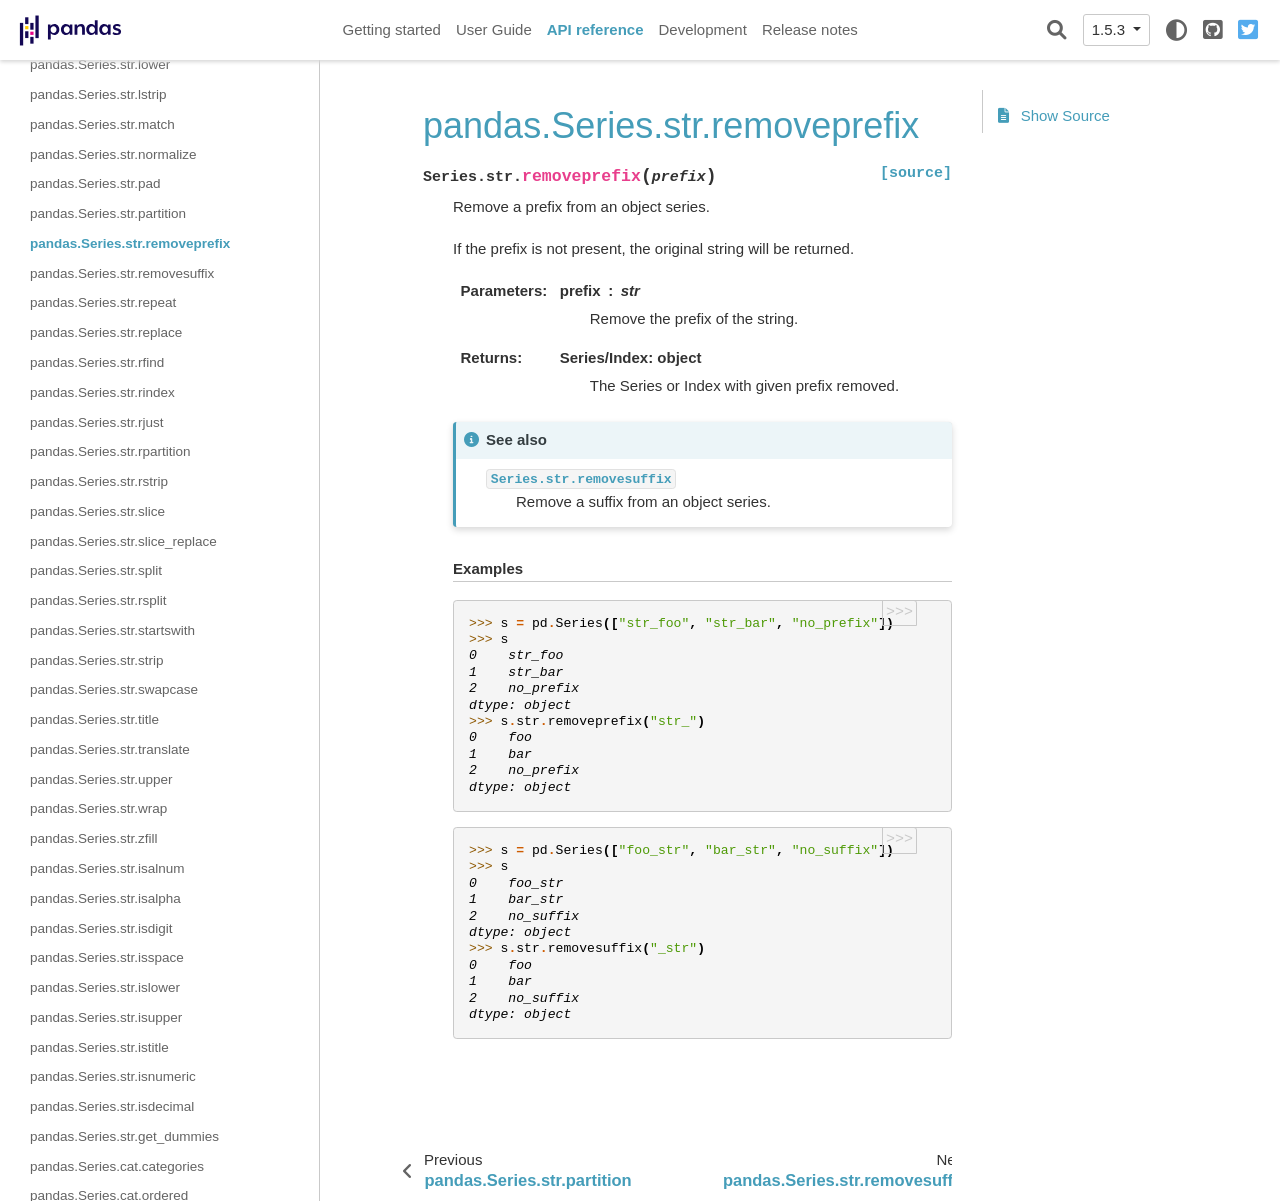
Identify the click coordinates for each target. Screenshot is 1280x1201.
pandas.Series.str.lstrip (98, 94)
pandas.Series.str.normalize (113, 154)
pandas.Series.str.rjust (97, 422)
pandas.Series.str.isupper (106, 1017)
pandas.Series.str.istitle (99, 1047)
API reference (595, 29)
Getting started (392, 29)
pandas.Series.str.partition (108, 213)
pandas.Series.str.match (102, 124)
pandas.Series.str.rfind (97, 362)
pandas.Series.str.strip (97, 660)
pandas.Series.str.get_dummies (124, 1136)
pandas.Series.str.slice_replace (123, 541)
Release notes (810, 29)
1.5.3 (1111, 29)
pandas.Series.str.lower (100, 64)
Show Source (1054, 115)
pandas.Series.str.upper (101, 779)
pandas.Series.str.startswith (112, 630)
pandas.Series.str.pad (95, 183)
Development (702, 29)
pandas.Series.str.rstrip (99, 481)
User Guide (494, 29)
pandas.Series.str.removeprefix (130, 243)
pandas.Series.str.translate (110, 749)
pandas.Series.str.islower (105, 987)
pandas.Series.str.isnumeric (113, 1076)
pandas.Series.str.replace (106, 332)
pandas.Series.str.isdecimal (112, 1106)
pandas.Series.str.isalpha (105, 898)
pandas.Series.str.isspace (107, 957)
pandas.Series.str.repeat (103, 302)
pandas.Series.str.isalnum (107, 868)
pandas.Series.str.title (94, 719)
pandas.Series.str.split (96, 570)
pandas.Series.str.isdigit (101, 928)
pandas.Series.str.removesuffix (122, 273)
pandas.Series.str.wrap (98, 808)
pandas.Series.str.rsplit (98, 600)
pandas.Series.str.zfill (94, 838)
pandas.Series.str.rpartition (110, 451)
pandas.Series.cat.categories (117, 1166)
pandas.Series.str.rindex (102, 392)
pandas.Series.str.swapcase (114, 689)
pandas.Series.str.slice (97, 511)
